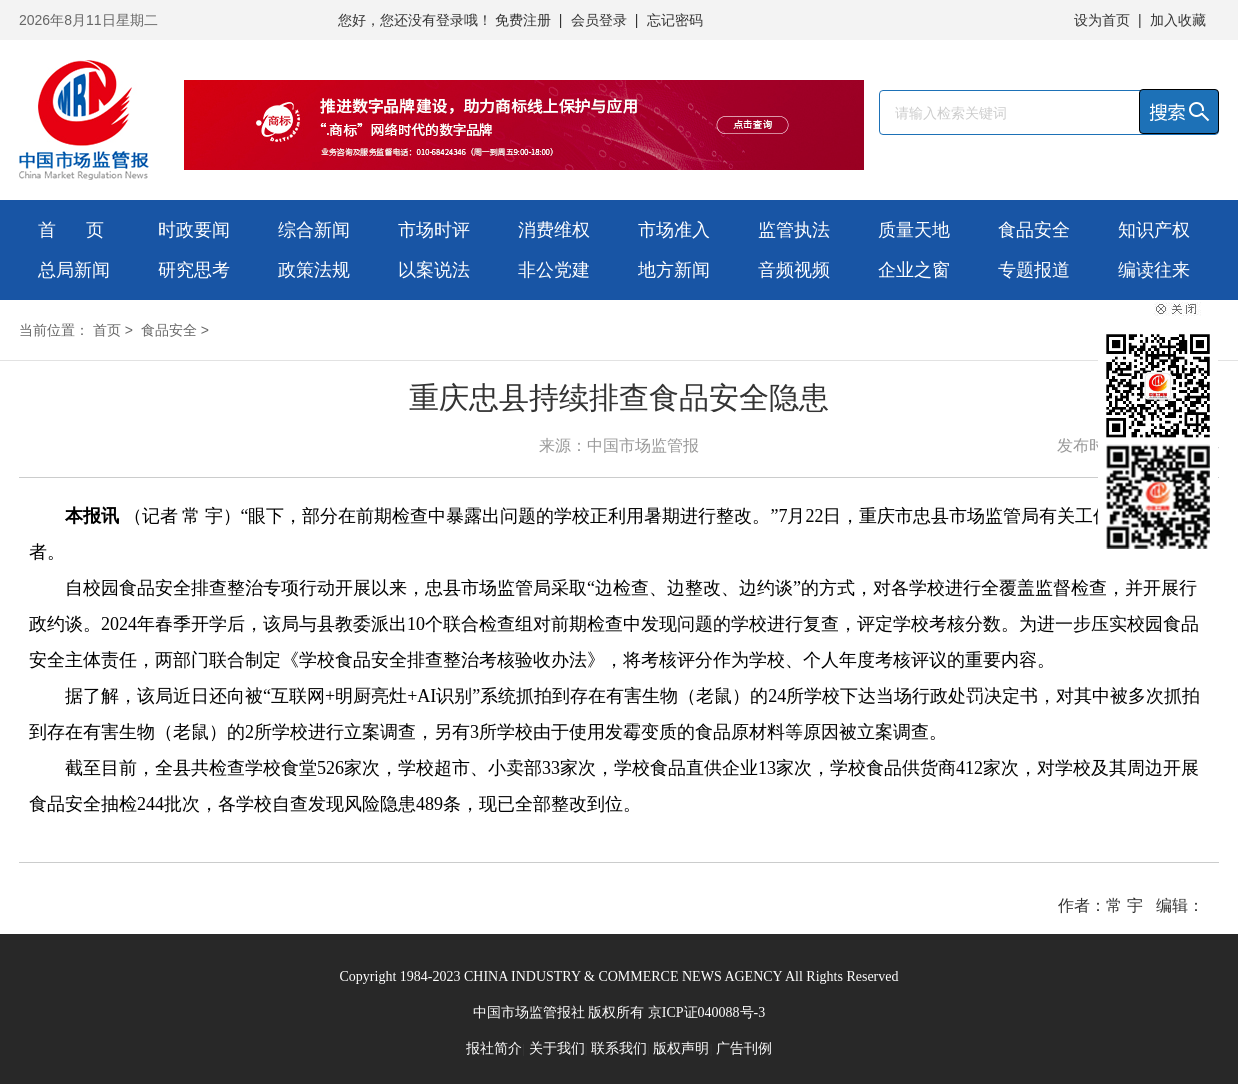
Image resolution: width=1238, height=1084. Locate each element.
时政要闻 (194, 230)
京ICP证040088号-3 (706, 1012)
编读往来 (1154, 270)
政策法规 (314, 270)
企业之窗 (914, 270)
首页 (107, 330)
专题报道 (1034, 270)
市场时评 (434, 230)
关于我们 (557, 1048)
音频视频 (794, 270)
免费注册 (523, 20)
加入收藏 (1178, 20)
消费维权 (554, 230)
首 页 (71, 230)
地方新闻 (674, 270)
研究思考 (194, 270)
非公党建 (554, 270)
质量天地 (914, 230)
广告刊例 (744, 1048)
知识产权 (1154, 230)
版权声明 (681, 1048)
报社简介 (494, 1048)
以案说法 (434, 270)
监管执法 (794, 230)
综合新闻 (314, 230)
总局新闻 (74, 270)
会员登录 (599, 20)
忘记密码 (675, 20)
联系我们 (619, 1048)
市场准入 (674, 230)
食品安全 (1034, 230)
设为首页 (1102, 20)
